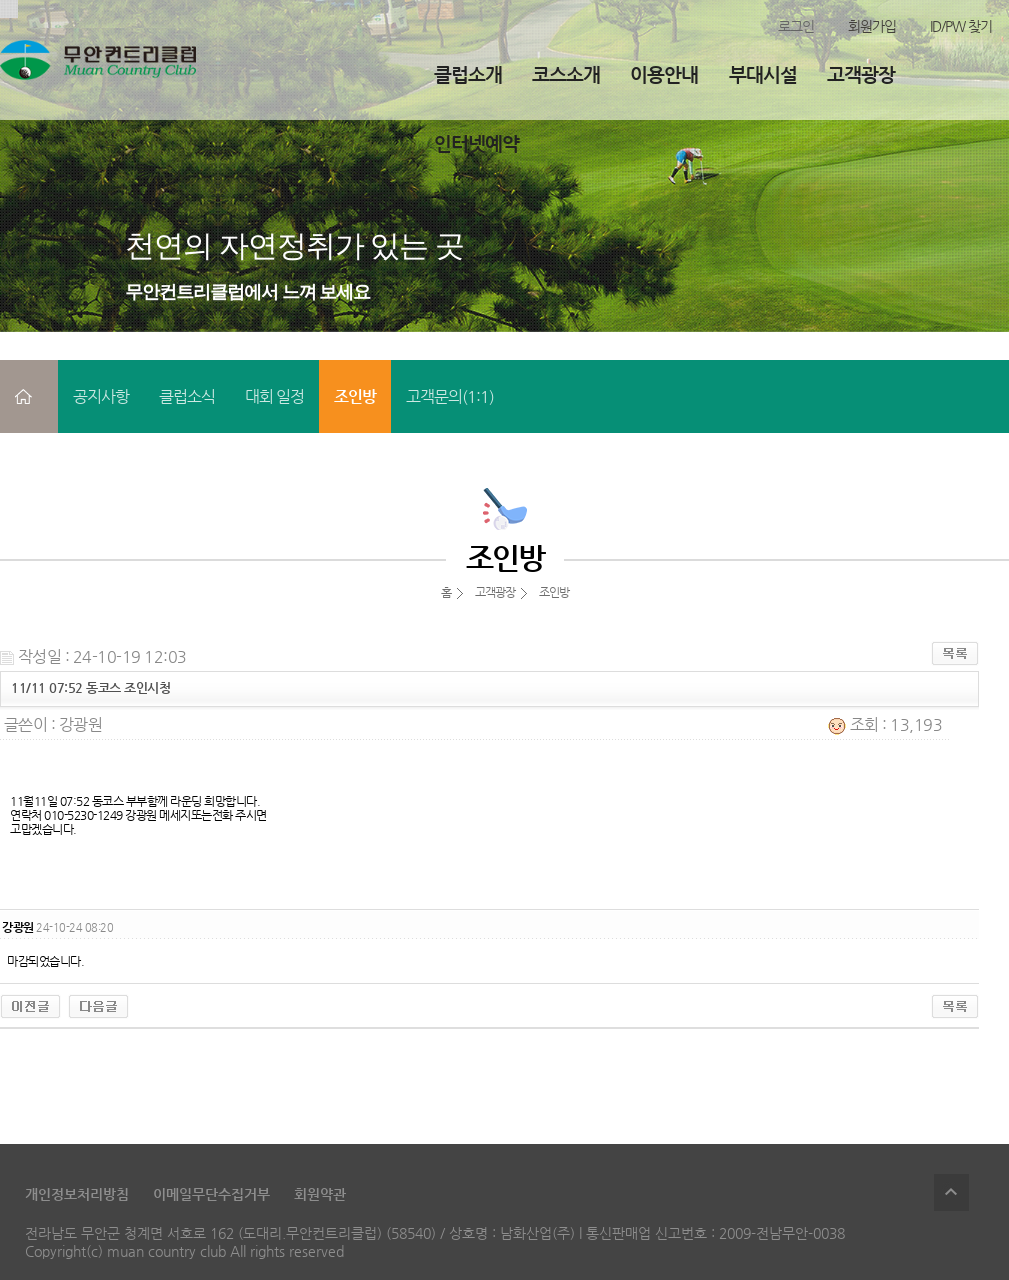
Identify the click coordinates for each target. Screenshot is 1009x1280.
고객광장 (861, 74)
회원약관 (320, 1194)
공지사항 (101, 396)
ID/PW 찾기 (961, 26)
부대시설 (763, 74)
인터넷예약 (476, 143)
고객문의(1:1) (450, 396)
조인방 (355, 396)
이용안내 (664, 74)
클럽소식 (187, 396)
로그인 (796, 26)
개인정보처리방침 (77, 1194)
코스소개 (566, 74)
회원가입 (872, 26)
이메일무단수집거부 (211, 1194)
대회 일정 (274, 396)
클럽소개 (468, 74)
